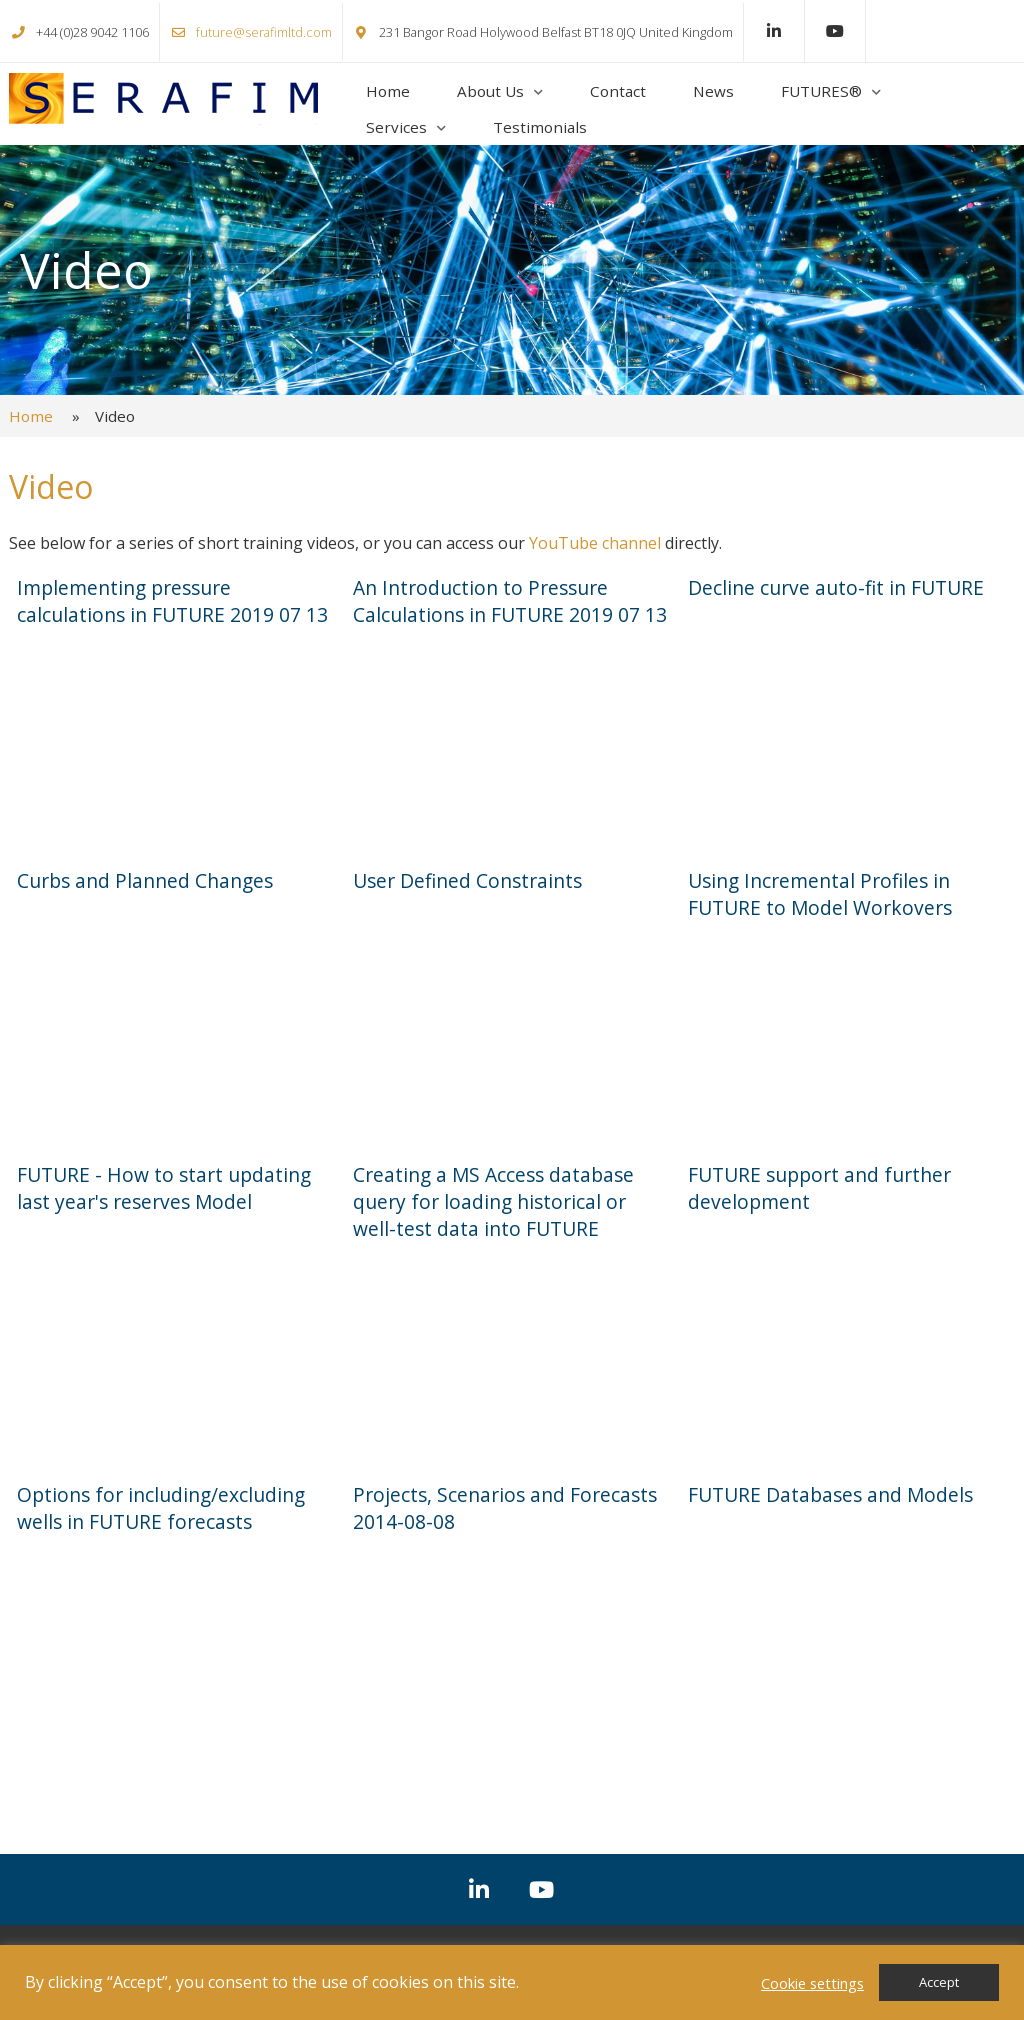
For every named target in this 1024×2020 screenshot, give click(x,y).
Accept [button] (939, 1982)
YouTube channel (595, 543)
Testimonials (540, 127)
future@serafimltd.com (264, 32)
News (713, 91)
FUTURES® (821, 91)
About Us (490, 91)
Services (396, 127)
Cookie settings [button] (812, 1983)
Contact (618, 91)
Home (388, 91)
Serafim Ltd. (163, 99)
